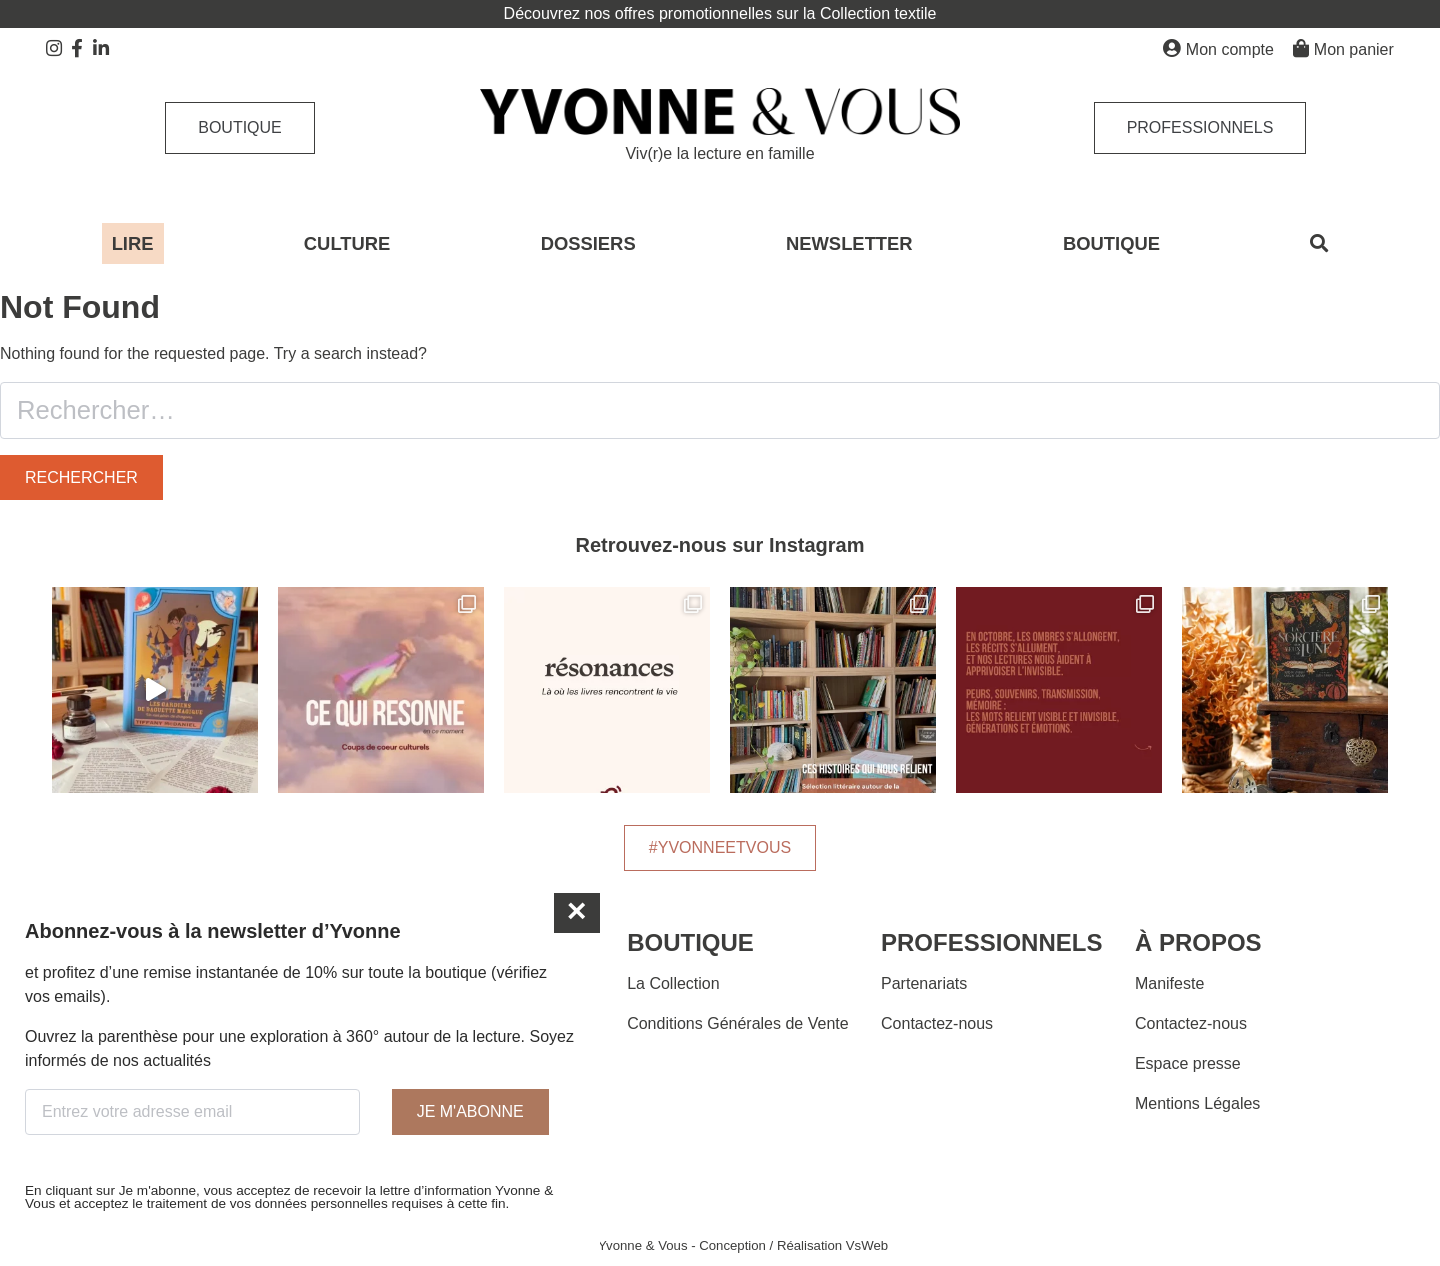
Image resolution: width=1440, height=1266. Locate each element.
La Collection (673, 983)
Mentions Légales (1197, 1103)
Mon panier (1343, 48)
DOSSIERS (588, 243)
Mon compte (1218, 48)
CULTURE (347, 243)
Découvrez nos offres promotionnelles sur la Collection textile (720, 13)
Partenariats (924, 983)
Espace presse (1188, 1063)
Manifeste (1169, 983)
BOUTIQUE (1111, 243)
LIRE (133, 243)
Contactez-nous (937, 1023)
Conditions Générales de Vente (737, 1023)
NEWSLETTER (849, 243)
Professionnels (1200, 127)
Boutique (240, 127)
